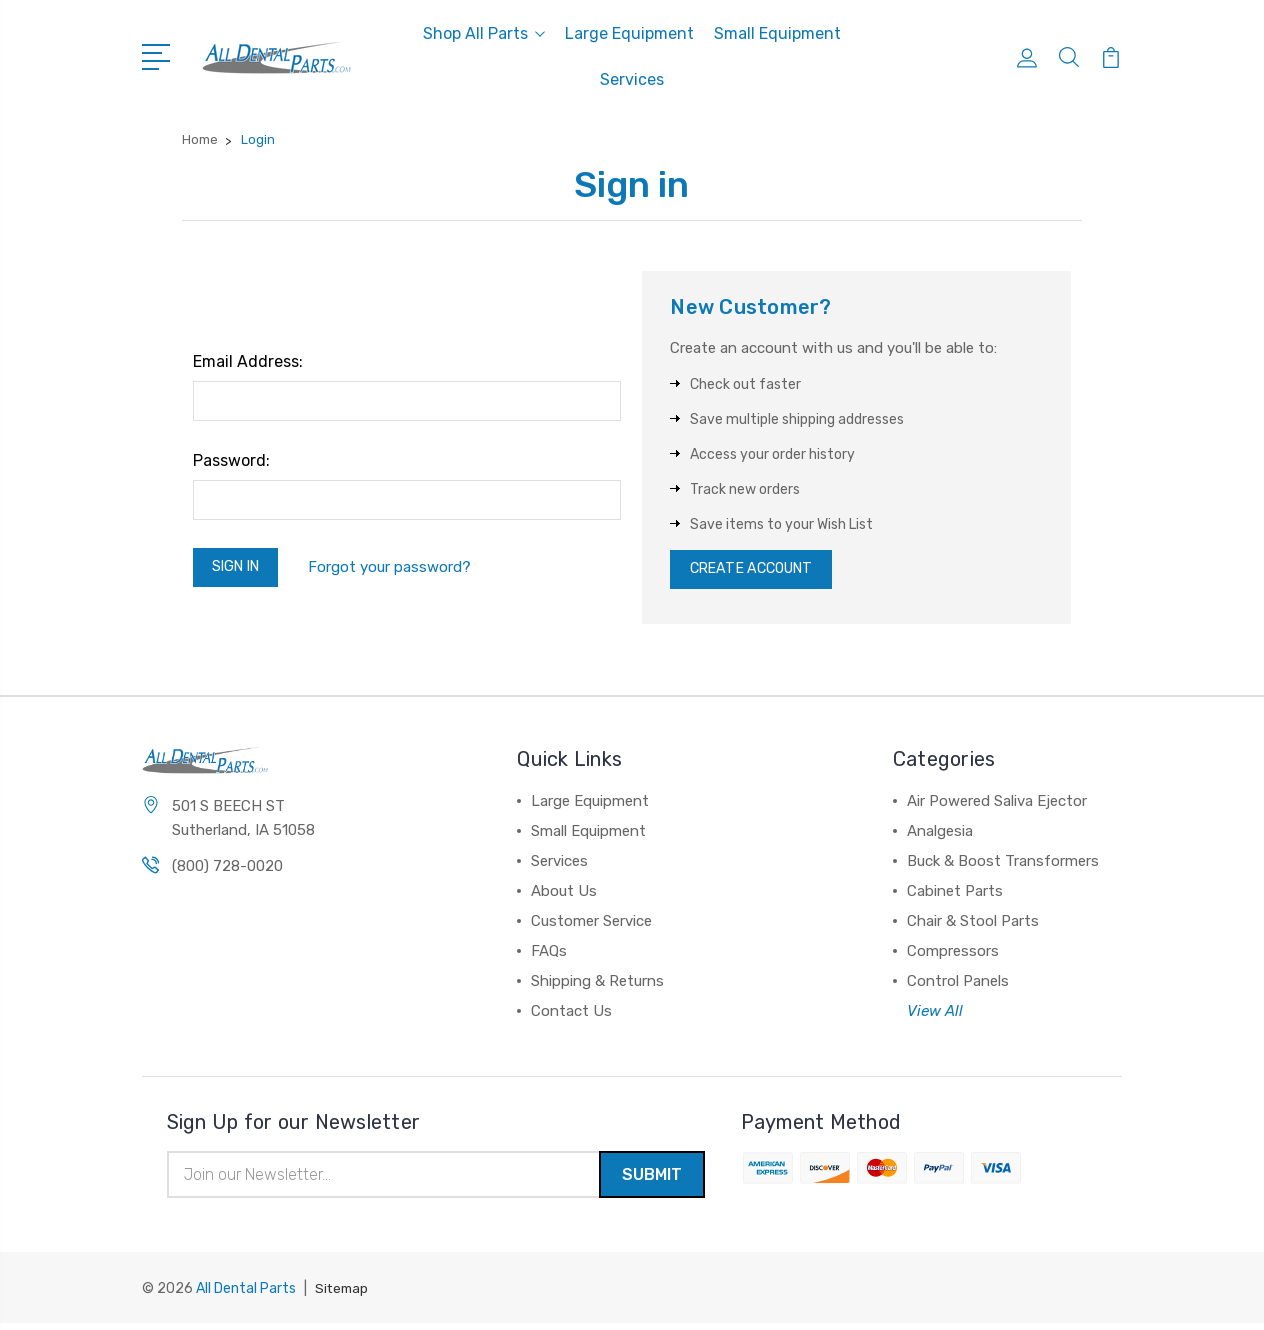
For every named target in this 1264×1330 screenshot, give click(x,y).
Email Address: (248, 361)
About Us (564, 896)
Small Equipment (777, 33)
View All (935, 1016)
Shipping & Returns (597, 986)
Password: (231, 460)
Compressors (953, 956)
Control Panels (958, 986)
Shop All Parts (484, 33)
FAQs (549, 956)
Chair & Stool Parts (973, 926)
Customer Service (591, 926)
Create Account (757, 572)
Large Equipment (629, 33)
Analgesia (940, 836)
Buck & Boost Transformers (1003, 866)
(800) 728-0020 (227, 872)
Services (632, 79)
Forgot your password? (398, 569)
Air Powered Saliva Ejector (997, 806)
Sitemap (343, 1295)
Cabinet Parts (955, 896)
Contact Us (571, 1016)
